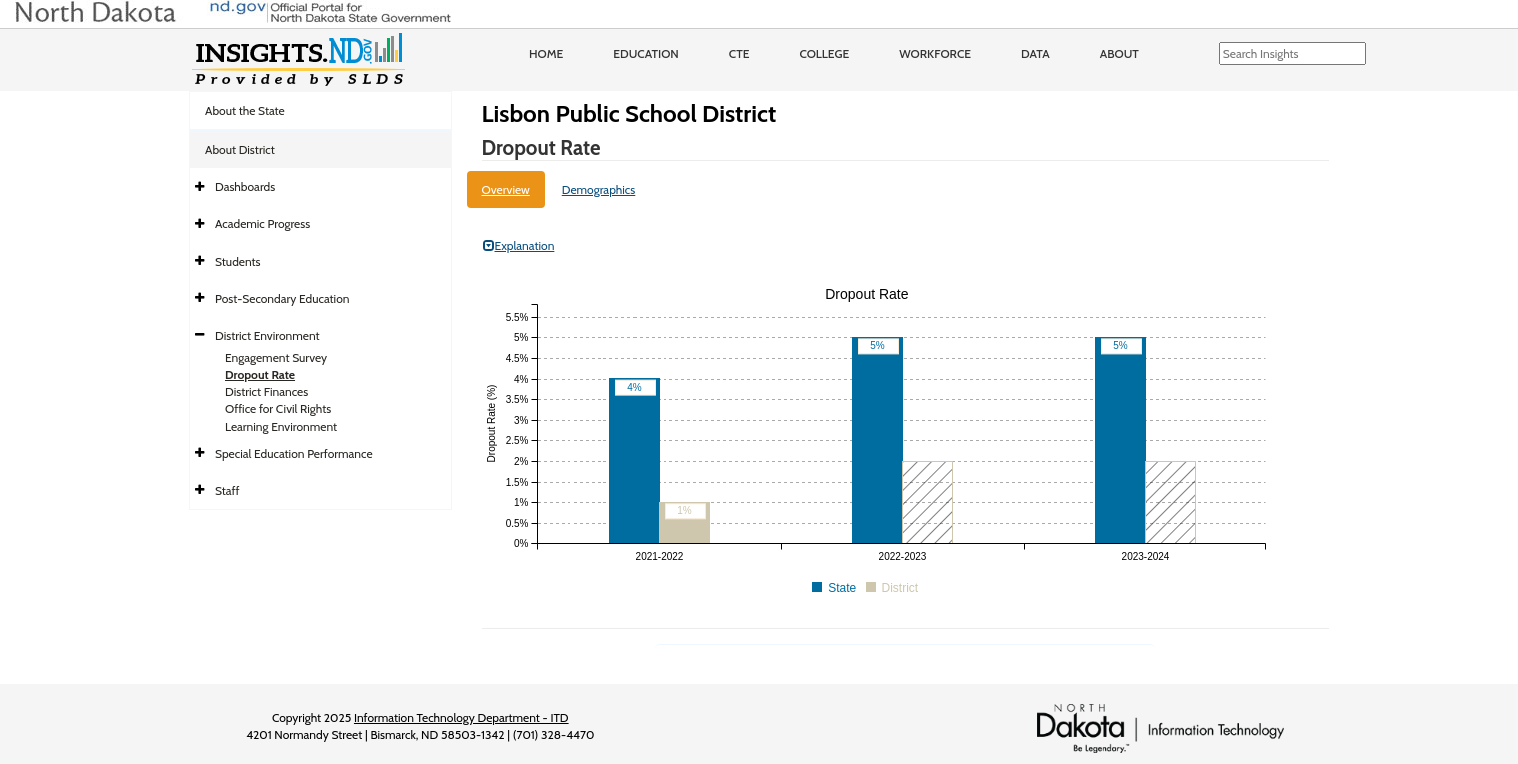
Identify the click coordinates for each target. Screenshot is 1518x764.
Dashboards (245, 186)
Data (1035, 53)
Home (546, 53)
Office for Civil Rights (278, 408)
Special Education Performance (294, 453)
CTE (739, 53)
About (1119, 53)
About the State (245, 110)
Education (646, 53)
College (824, 53)
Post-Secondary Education (282, 298)
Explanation (519, 245)
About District (240, 149)
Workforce (935, 53)
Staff (227, 490)
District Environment (267, 335)
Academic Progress (262, 223)
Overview (506, 189)
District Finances (266, 391)
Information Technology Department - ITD (461, 717)
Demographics (599, 189)
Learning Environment (281, 426)
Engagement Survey (276, 357)
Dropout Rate (260, 374)
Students (238, 261)
